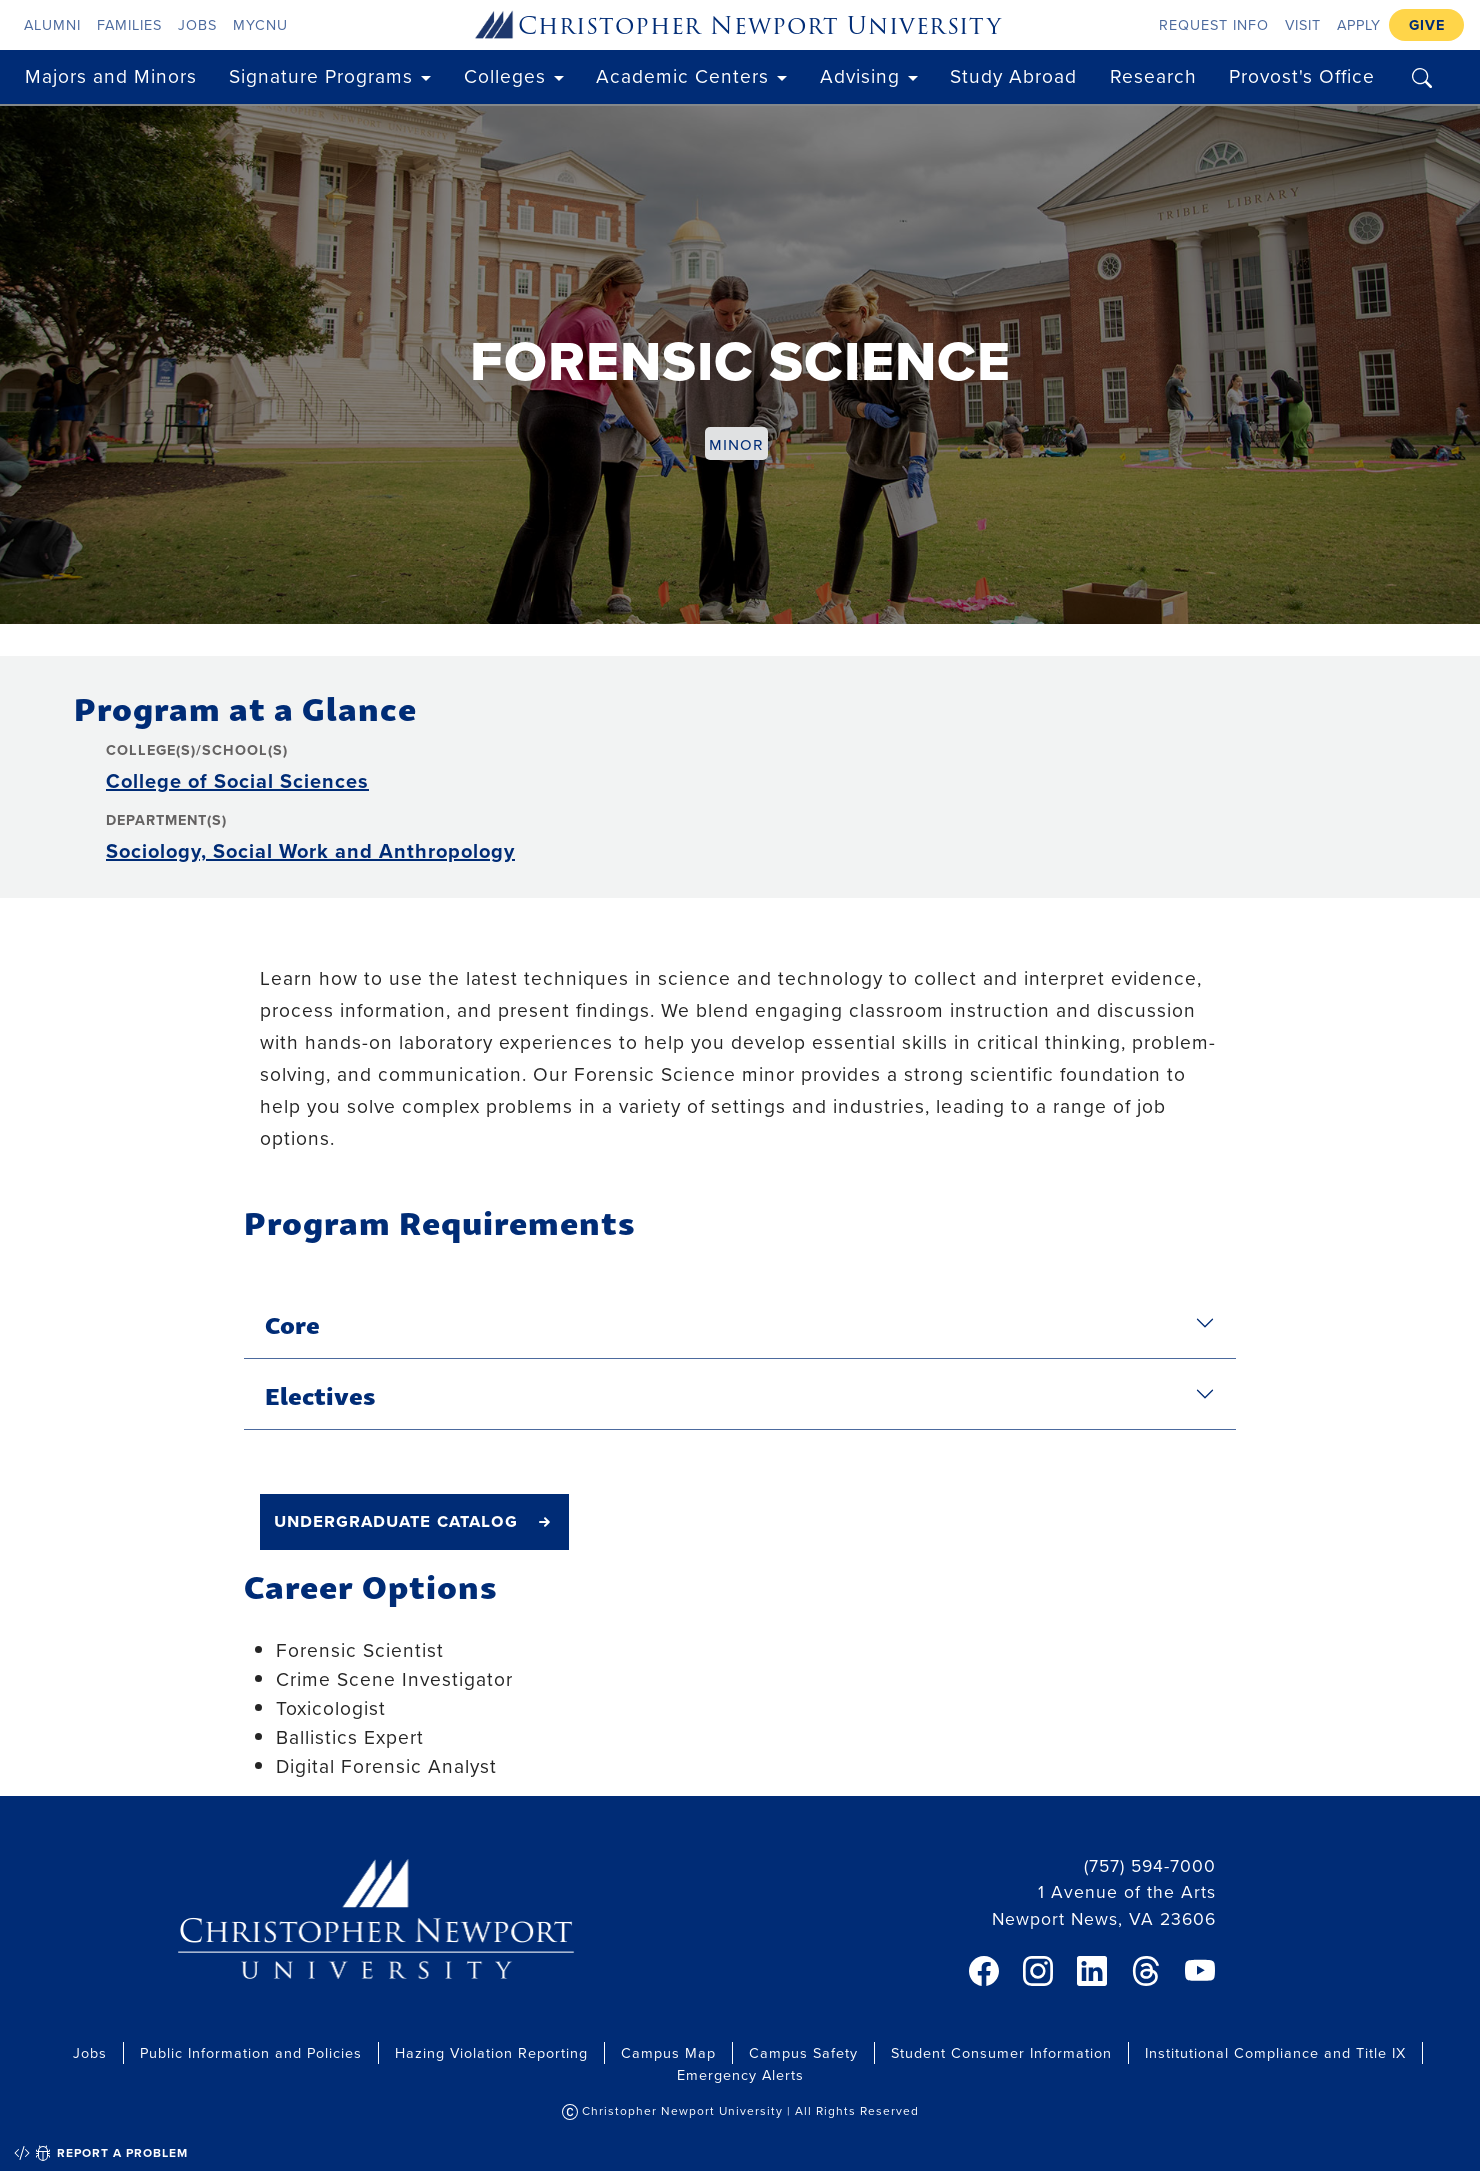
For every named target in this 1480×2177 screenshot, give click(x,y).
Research (1153, 75)
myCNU (260, 24)
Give (1427, 24)
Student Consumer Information (1001, 2052)
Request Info (1214, 24)
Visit (1303, 24)
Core (292, 1323)
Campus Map (668, 2052)
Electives (320, 1394)
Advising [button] (860, 75)
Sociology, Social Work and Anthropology (310, 850)
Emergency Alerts (740, 2074)
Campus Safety (803, 2052)
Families (129, 24)
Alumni (52, 24)
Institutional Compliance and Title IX (1275, 2052)
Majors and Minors (111, 75)
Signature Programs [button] (321, 75)
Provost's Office (1302, 75)
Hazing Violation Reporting (491, 2052)
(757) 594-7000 (1150, 1865)
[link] (984, 1971)
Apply (1359, 24)
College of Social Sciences (237, 780)
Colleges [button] (505, 75)
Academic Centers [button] (682, 75)
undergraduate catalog (396, 1520)
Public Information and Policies (251, 2052)
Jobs (197, 24)
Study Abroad (1013, 75)
